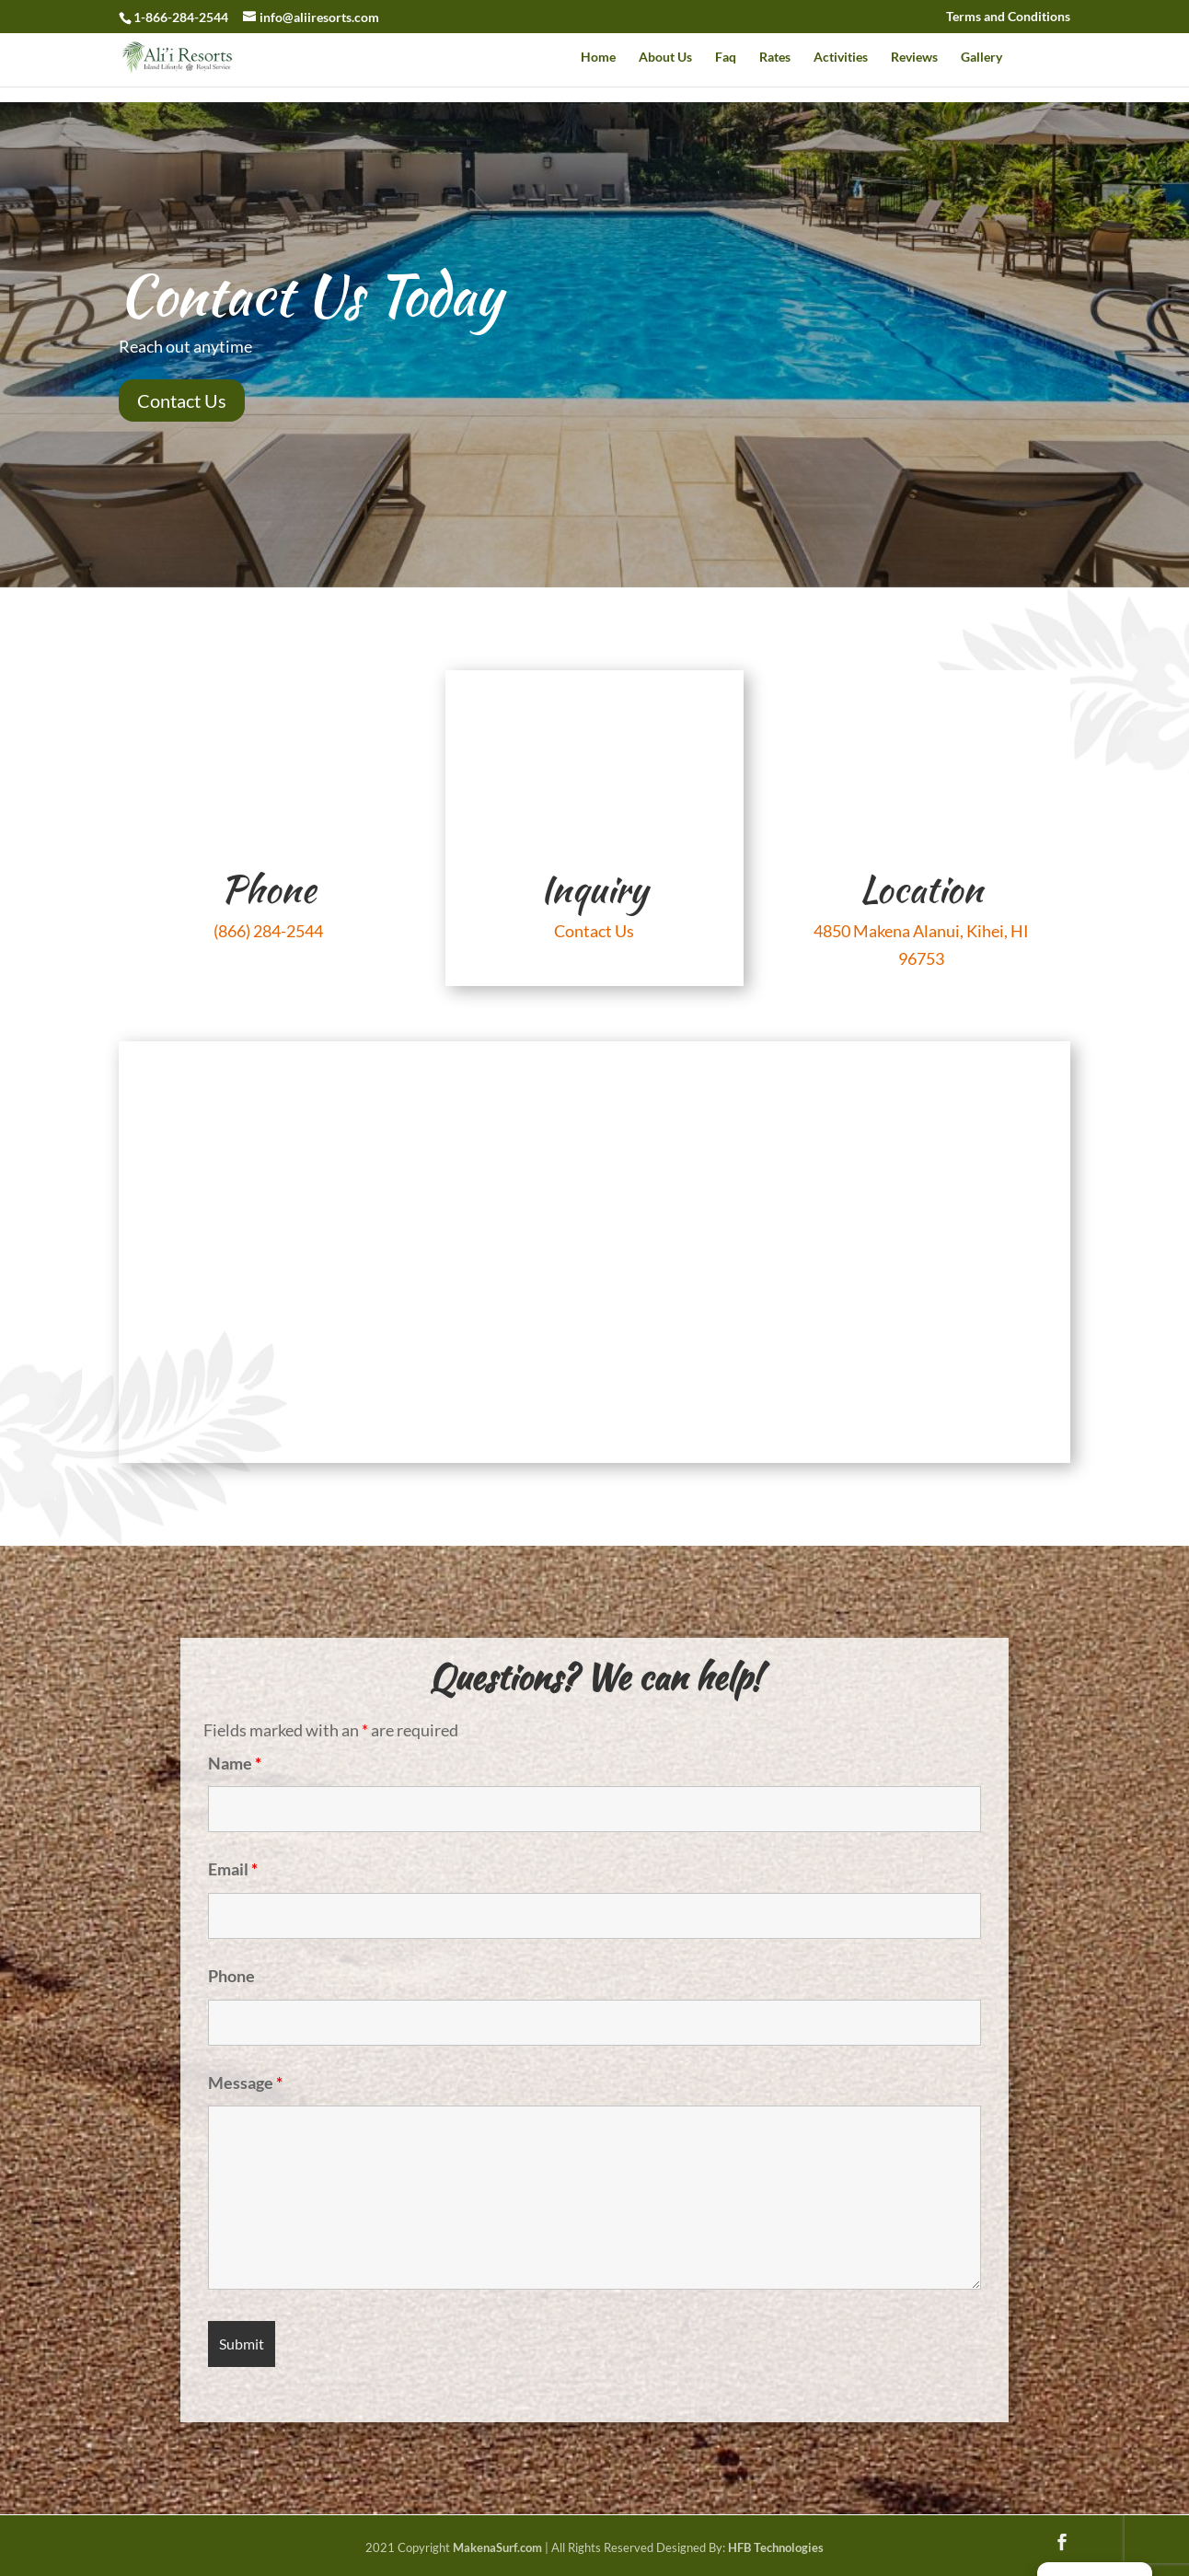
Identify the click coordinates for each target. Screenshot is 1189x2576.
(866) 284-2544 (268, 931)
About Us (665, 57)
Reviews (914, 57)
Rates (775, 57)
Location (921, 889)
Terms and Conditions (1008, 17)
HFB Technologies (776, 2547)
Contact (1047, 57)
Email (233, 1869)
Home (598, 57)
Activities (841, 57)
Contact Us (181, 400)
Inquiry (594, 889)
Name (234, 1763)
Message (245, 2082)
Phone (268, 889)
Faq (725, 57)
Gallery (981, 57)
